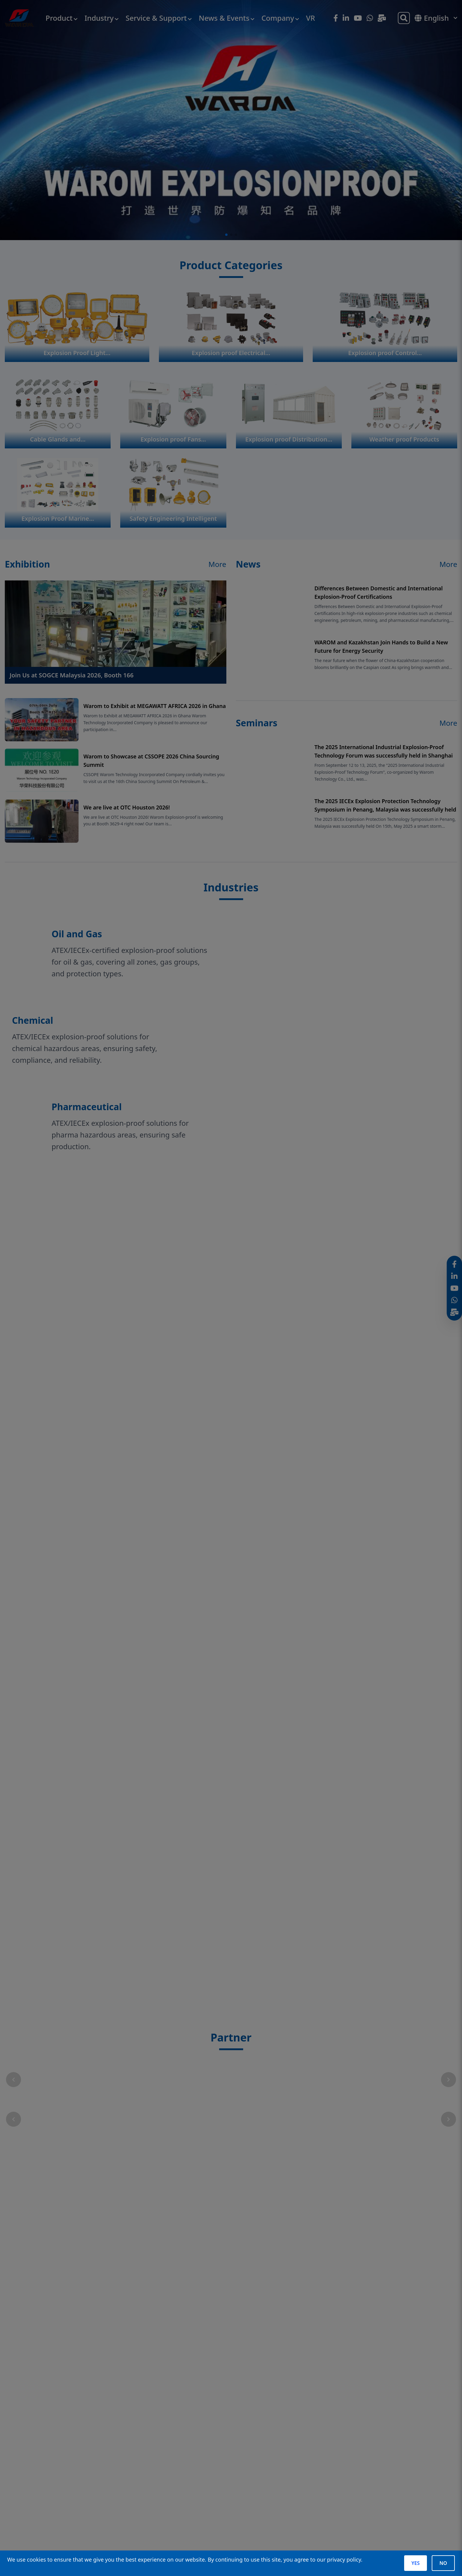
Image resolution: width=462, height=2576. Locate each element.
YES (415, 2563)
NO (443, 2563)
